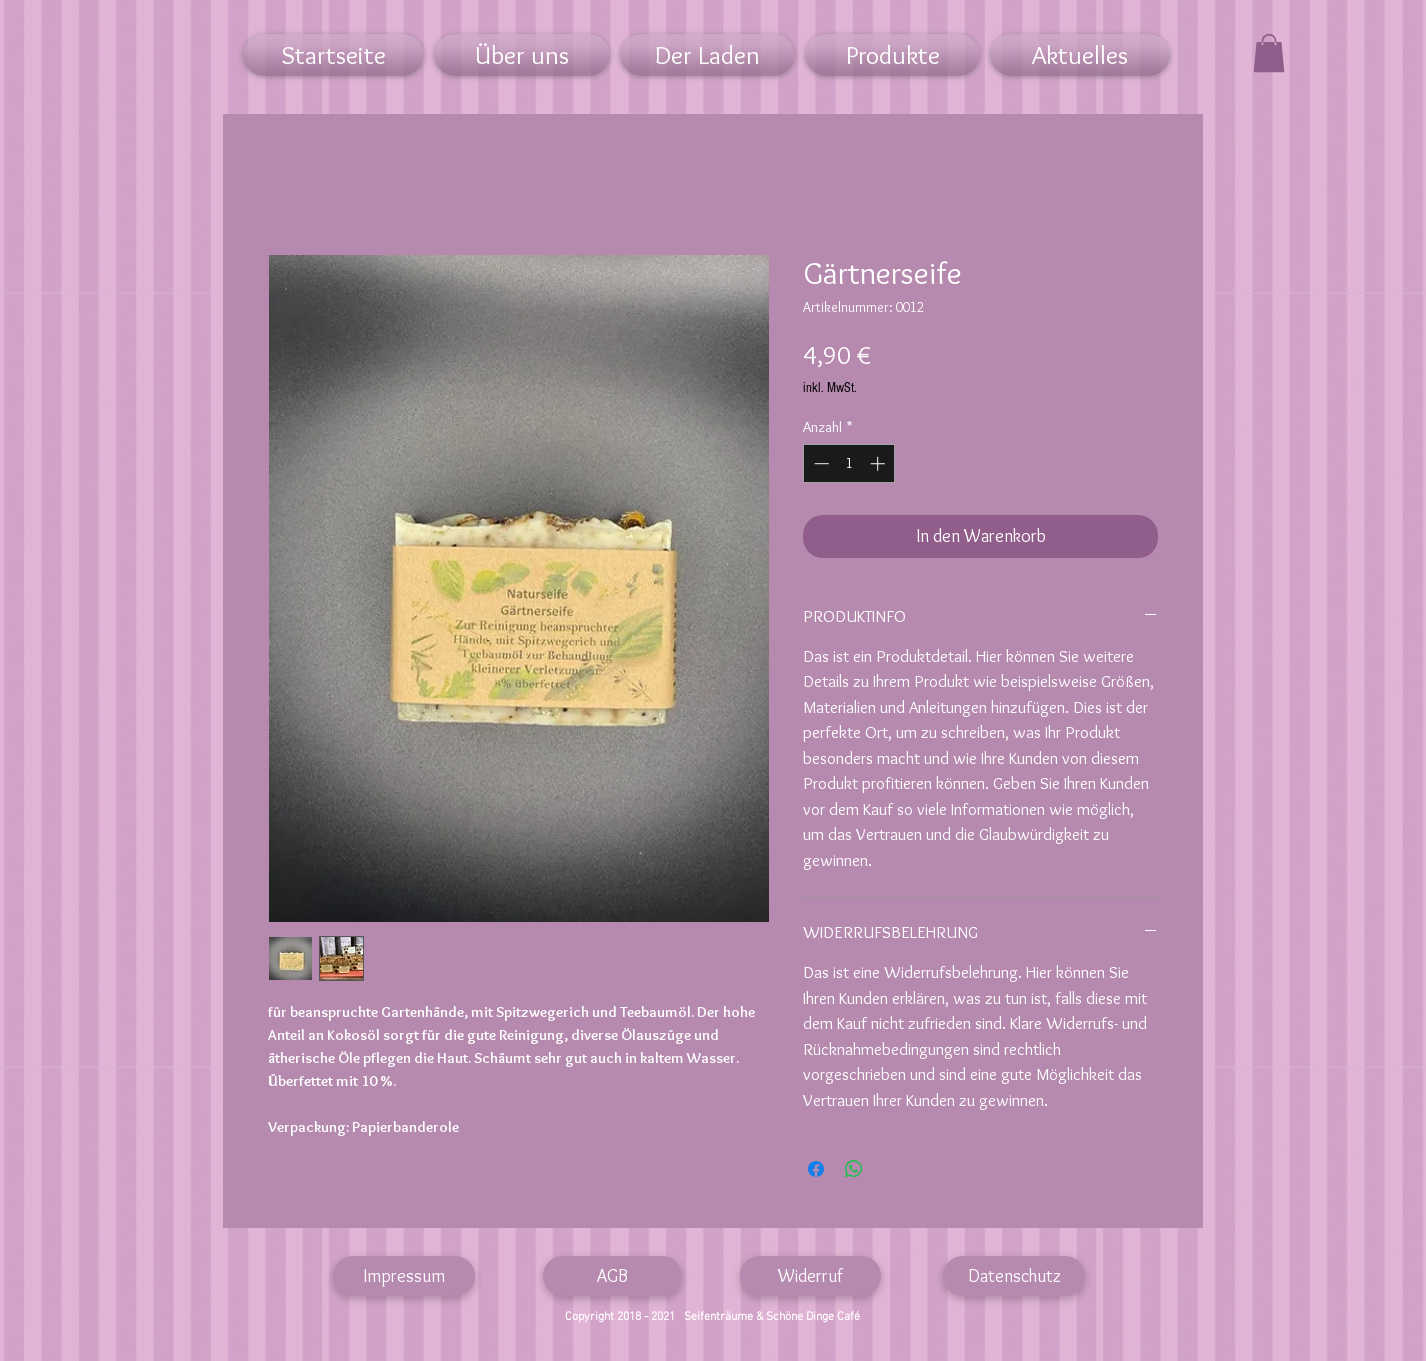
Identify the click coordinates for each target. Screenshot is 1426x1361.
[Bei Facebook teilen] (816, 1169)
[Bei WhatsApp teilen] (854, 1169)
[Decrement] (819, 463)
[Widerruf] (810, 1276)
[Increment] (879, 463)
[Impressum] (404, 1276)
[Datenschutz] (1014, 1276)
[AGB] (612, 1276)
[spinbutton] (849, 463)
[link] (1269, 53)
